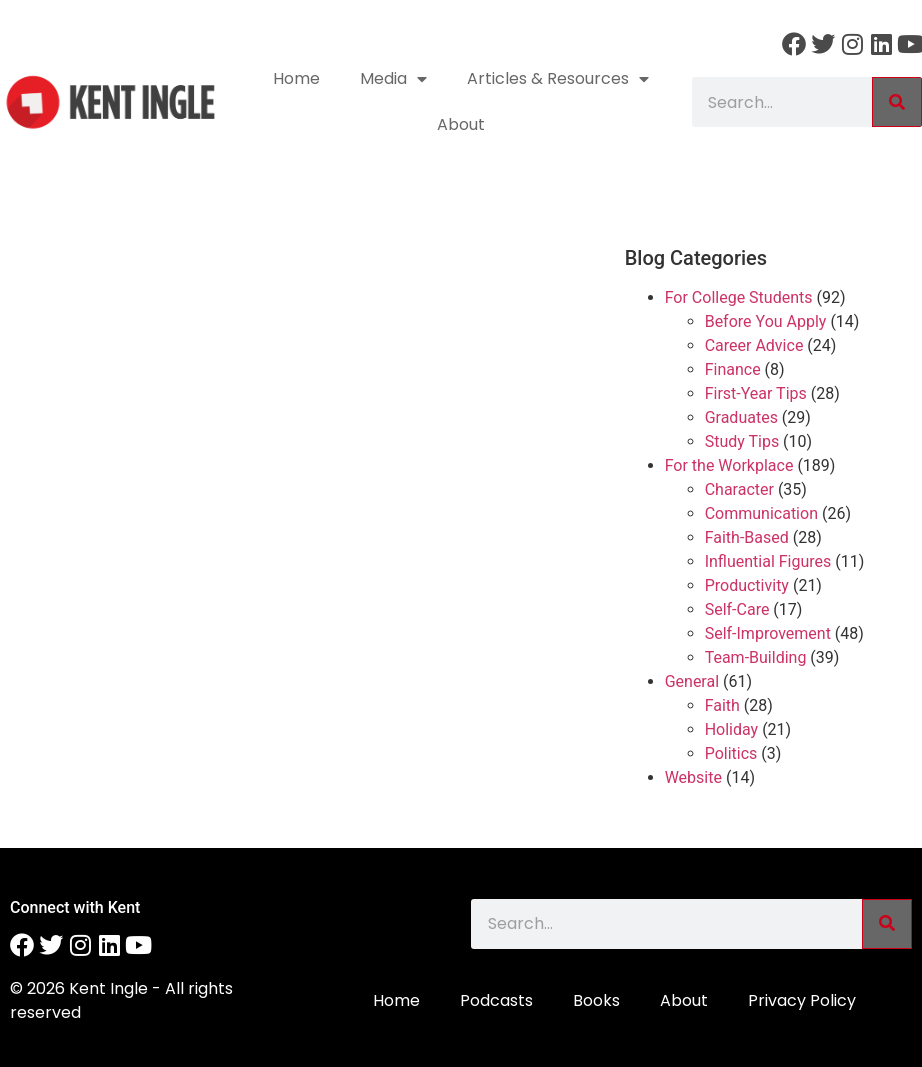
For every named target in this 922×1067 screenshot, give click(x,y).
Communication (761, 513)
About (461, 124)
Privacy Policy (802, 1000)
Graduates (741, 417)
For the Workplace (729, 465)
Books (596, 1000)
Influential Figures (768, 561)
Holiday (732, 729)
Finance (733, 369)
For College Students (739, 297)
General (692, 681)
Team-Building (756, 657)
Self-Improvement (768, 633)
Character (739, 489)
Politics (731, 753)
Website (693, 777)
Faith (722, 705)
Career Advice (754, 345)
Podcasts (496, 1000)
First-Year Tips (756, 393)
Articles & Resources (558, 79)
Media (393, 79)
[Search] (897, 102)
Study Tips (742, 441)
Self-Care (737, 609)
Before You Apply (766, 321)
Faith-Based (747, 537)
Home (296, 78)
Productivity (747, 585)
